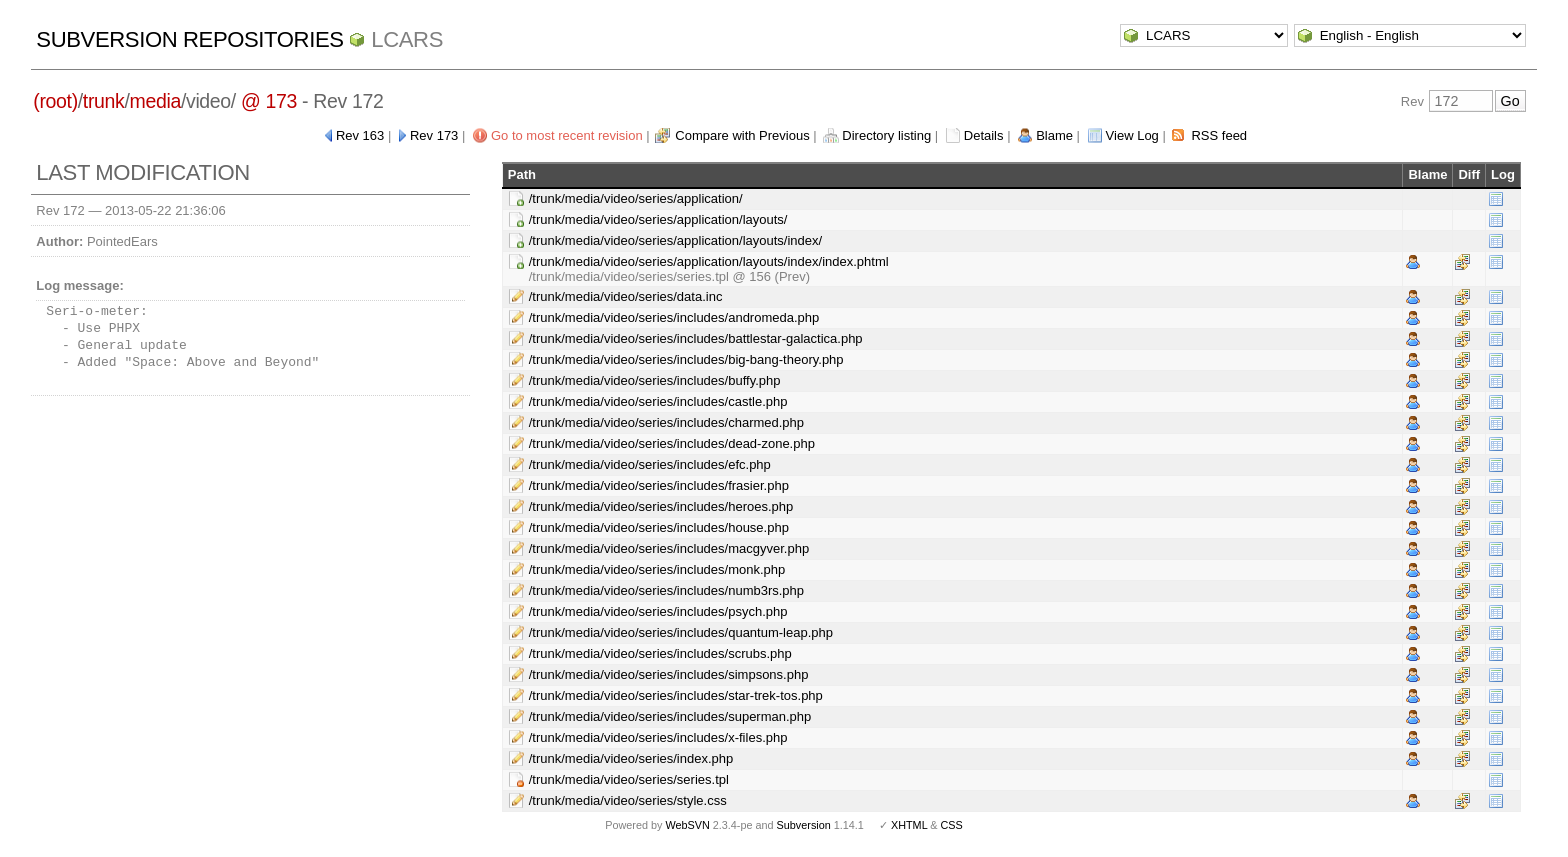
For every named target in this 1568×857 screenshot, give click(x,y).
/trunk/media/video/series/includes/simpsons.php (669, 674)
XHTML (909, 825)
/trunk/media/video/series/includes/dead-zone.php (672, 443)
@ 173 (269, 101)
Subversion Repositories (189, 39)
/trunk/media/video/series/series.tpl (629, 779)
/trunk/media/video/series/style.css (628, 800)
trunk (104, 101)
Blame (1054, 135)
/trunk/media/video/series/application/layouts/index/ (675, 240)
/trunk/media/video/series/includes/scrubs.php (660, 653)
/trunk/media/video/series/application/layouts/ (658, 219)
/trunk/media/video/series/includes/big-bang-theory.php (686, 359)
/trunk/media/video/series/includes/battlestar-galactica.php (696, 338)
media (155, 101)
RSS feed (1219, 135)
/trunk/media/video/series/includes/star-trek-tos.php (676, 695)
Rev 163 (360, 135)
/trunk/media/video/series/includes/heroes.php (661, 506)
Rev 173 (434, 135)
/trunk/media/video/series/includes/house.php (659, 527)
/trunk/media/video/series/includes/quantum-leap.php (681, 632)
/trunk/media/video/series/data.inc (626, 296)
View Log (1132, 135)
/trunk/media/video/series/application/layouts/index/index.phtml (709, 261)
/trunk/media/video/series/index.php (631, 758)
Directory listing (886, 135)
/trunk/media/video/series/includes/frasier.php (659, 485)
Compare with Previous (742, 135)
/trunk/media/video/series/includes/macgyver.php (669, 548)
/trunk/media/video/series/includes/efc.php (650, 464)
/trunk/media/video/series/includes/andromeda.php (674, 317)
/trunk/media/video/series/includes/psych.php (658, 611)
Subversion (804, 825)
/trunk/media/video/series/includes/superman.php (670, 716)
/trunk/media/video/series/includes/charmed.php (666, 422)
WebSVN (687, 825)
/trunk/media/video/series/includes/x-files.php (658, 737)
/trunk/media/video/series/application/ (636, 198)
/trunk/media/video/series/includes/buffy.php (655, 380)
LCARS (407, 39)
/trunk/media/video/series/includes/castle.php (658, 401)
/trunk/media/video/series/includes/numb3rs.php (666, 590)
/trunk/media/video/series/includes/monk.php (657, 569)
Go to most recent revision (567, 135)
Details (984, 135)
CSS (952, 825)
